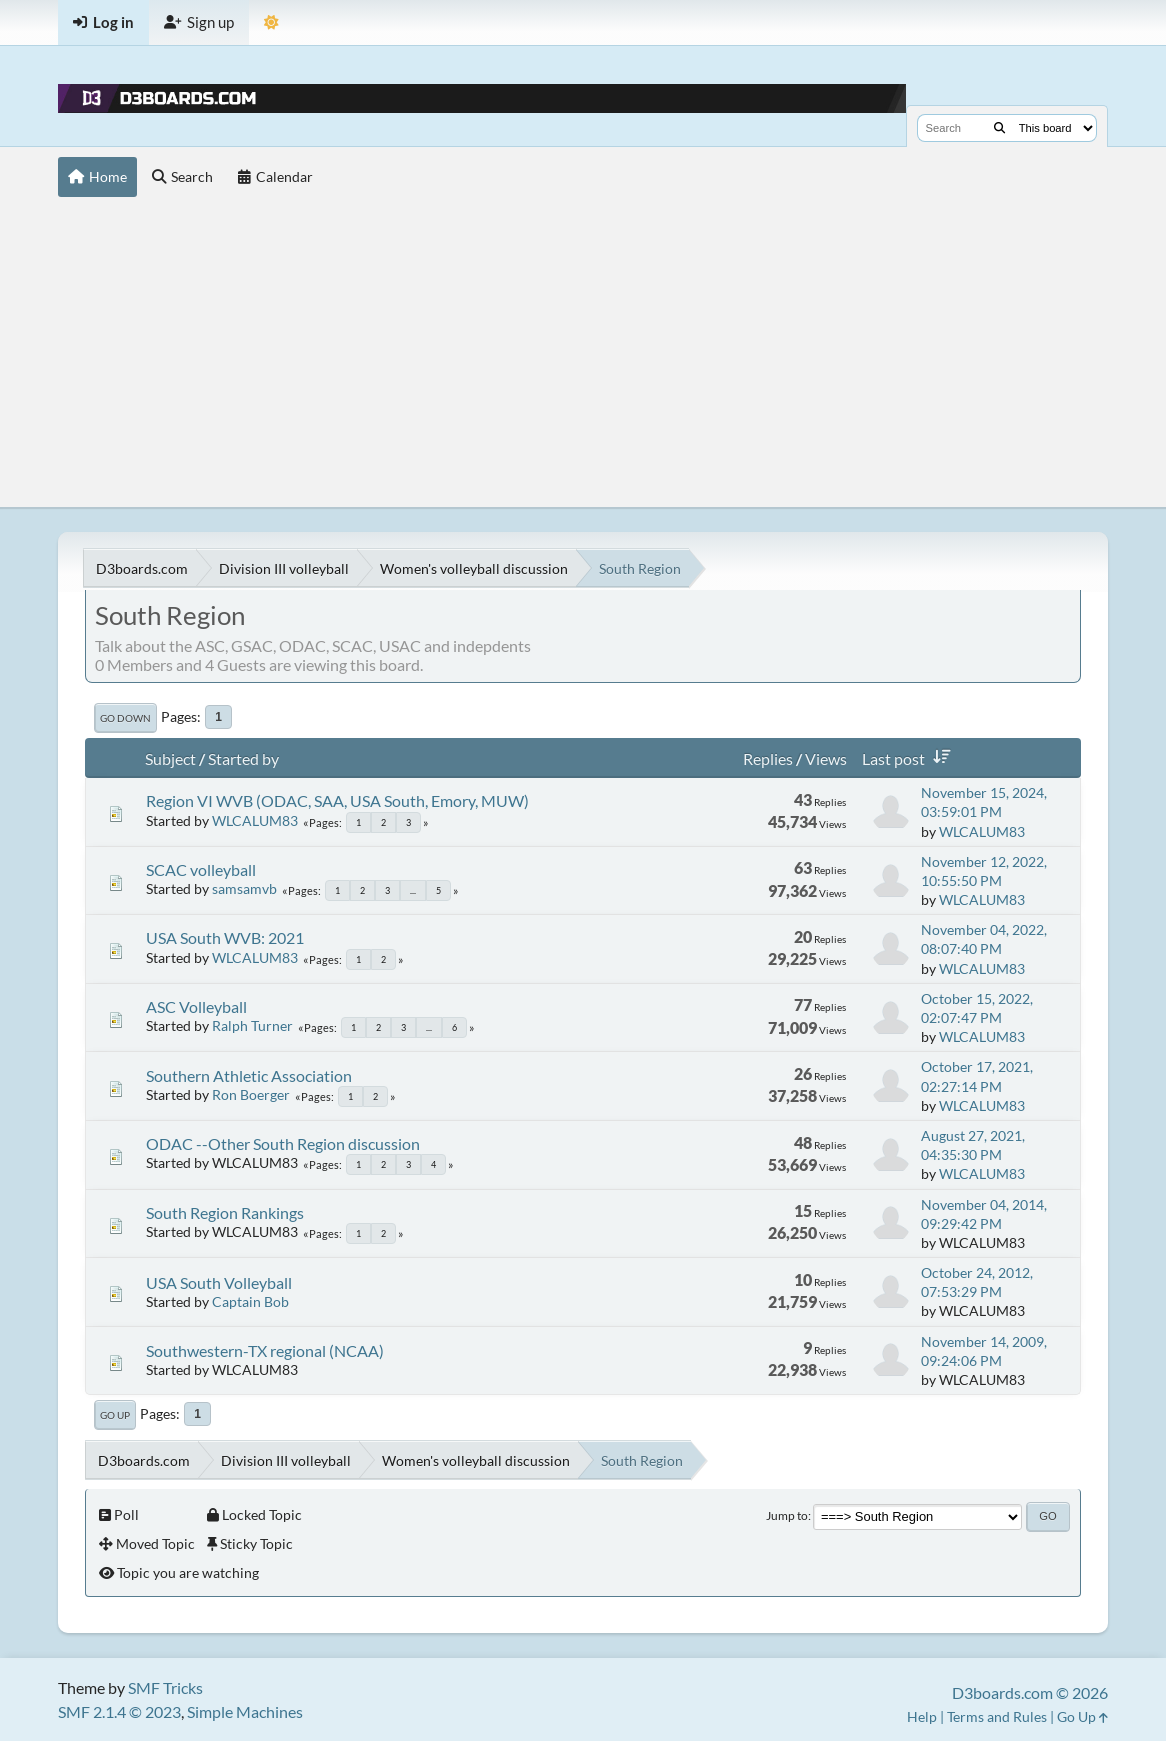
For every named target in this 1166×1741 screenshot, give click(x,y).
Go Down (125, 718)
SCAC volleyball (201, 869)
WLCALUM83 (255, 820)
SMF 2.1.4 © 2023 (119, 1711)
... (413, 890)
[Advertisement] (582, 357)
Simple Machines (245, 1711)
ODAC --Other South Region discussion (283, 1143)
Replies (768, 758)
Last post (910, 758)
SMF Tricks (165, 1687)
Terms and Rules (997, 1716)
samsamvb (244, 888)
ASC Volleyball (196, 1006)
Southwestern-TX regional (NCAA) (265, 1350)
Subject (170, 758)
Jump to (787, 1515)
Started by (243, 758)
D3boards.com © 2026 (1030, 1692)
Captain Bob (250, 1301)
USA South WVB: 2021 (225, 937)
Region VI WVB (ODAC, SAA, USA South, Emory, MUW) (337, 800)
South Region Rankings (225, 1212)
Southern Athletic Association (249, 1075)
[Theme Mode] (271, 22)
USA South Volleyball (219, 1282)
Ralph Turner (252, 1025)
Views (826, 758)
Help (922, 1716)
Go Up (115, 1415)
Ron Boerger (251, 1094)
